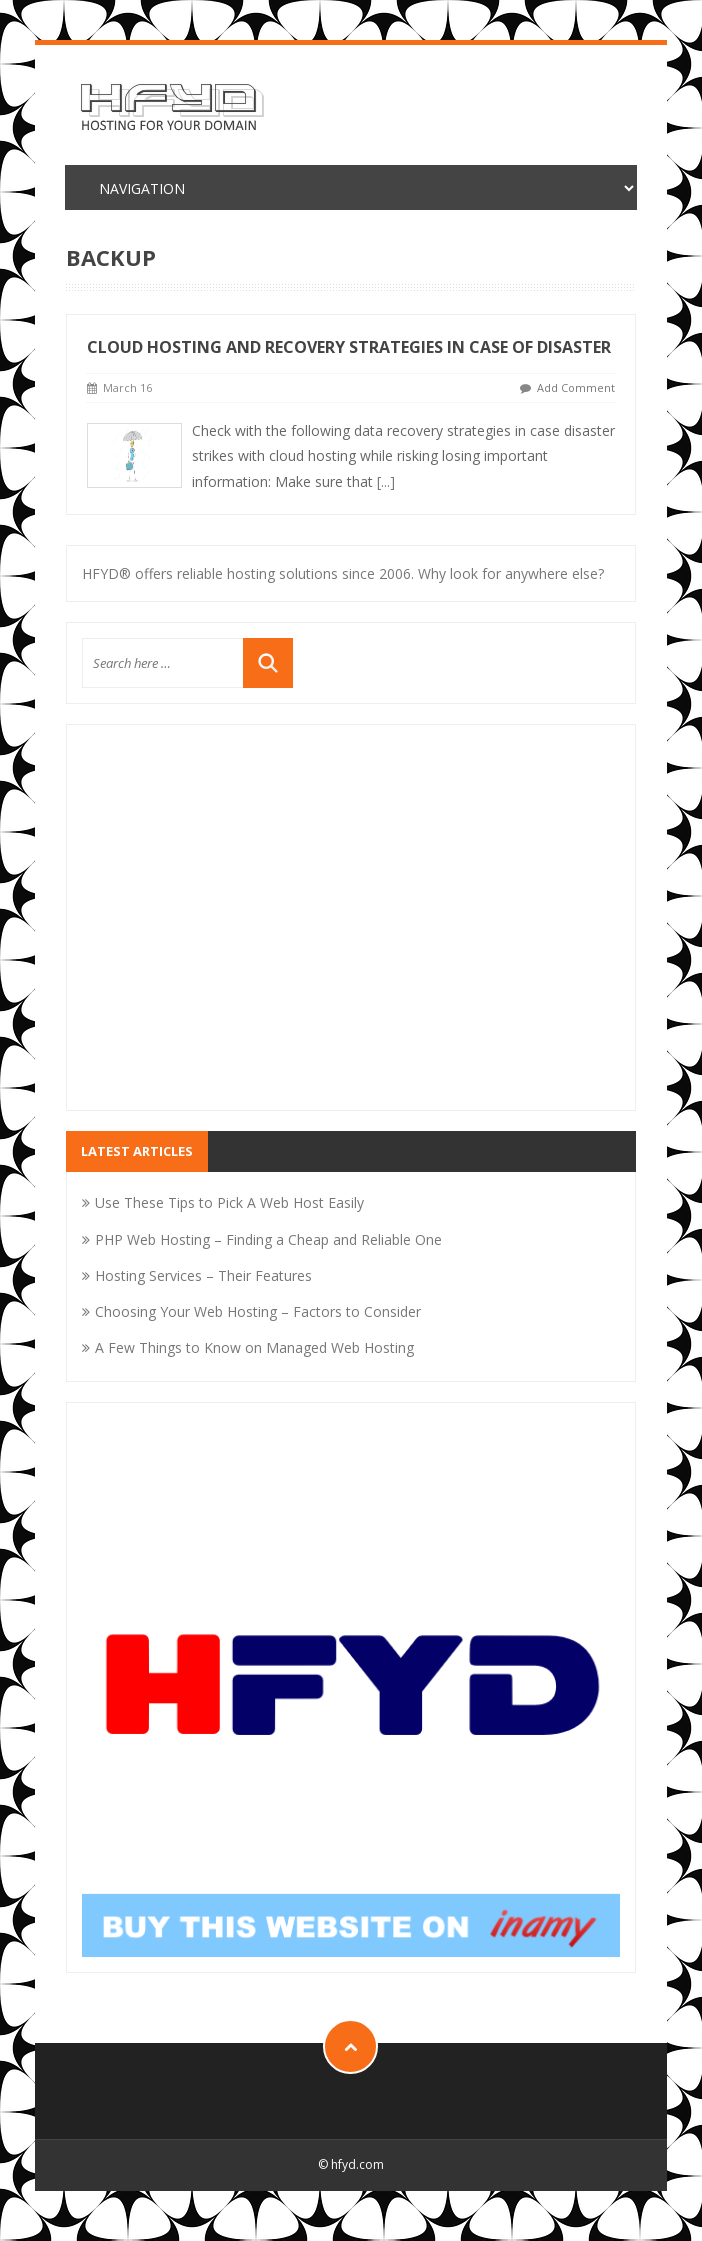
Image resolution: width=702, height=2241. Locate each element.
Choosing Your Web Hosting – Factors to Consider (258, 1311)
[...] (386, 481)
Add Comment (576, 387)
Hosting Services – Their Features (203, 1275)
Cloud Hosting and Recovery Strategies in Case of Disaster (349, 347)
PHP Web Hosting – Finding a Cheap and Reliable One (268, 1239)
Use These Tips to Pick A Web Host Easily (229, 1202)
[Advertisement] (351, 930)
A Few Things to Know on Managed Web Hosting (254, 1347)
